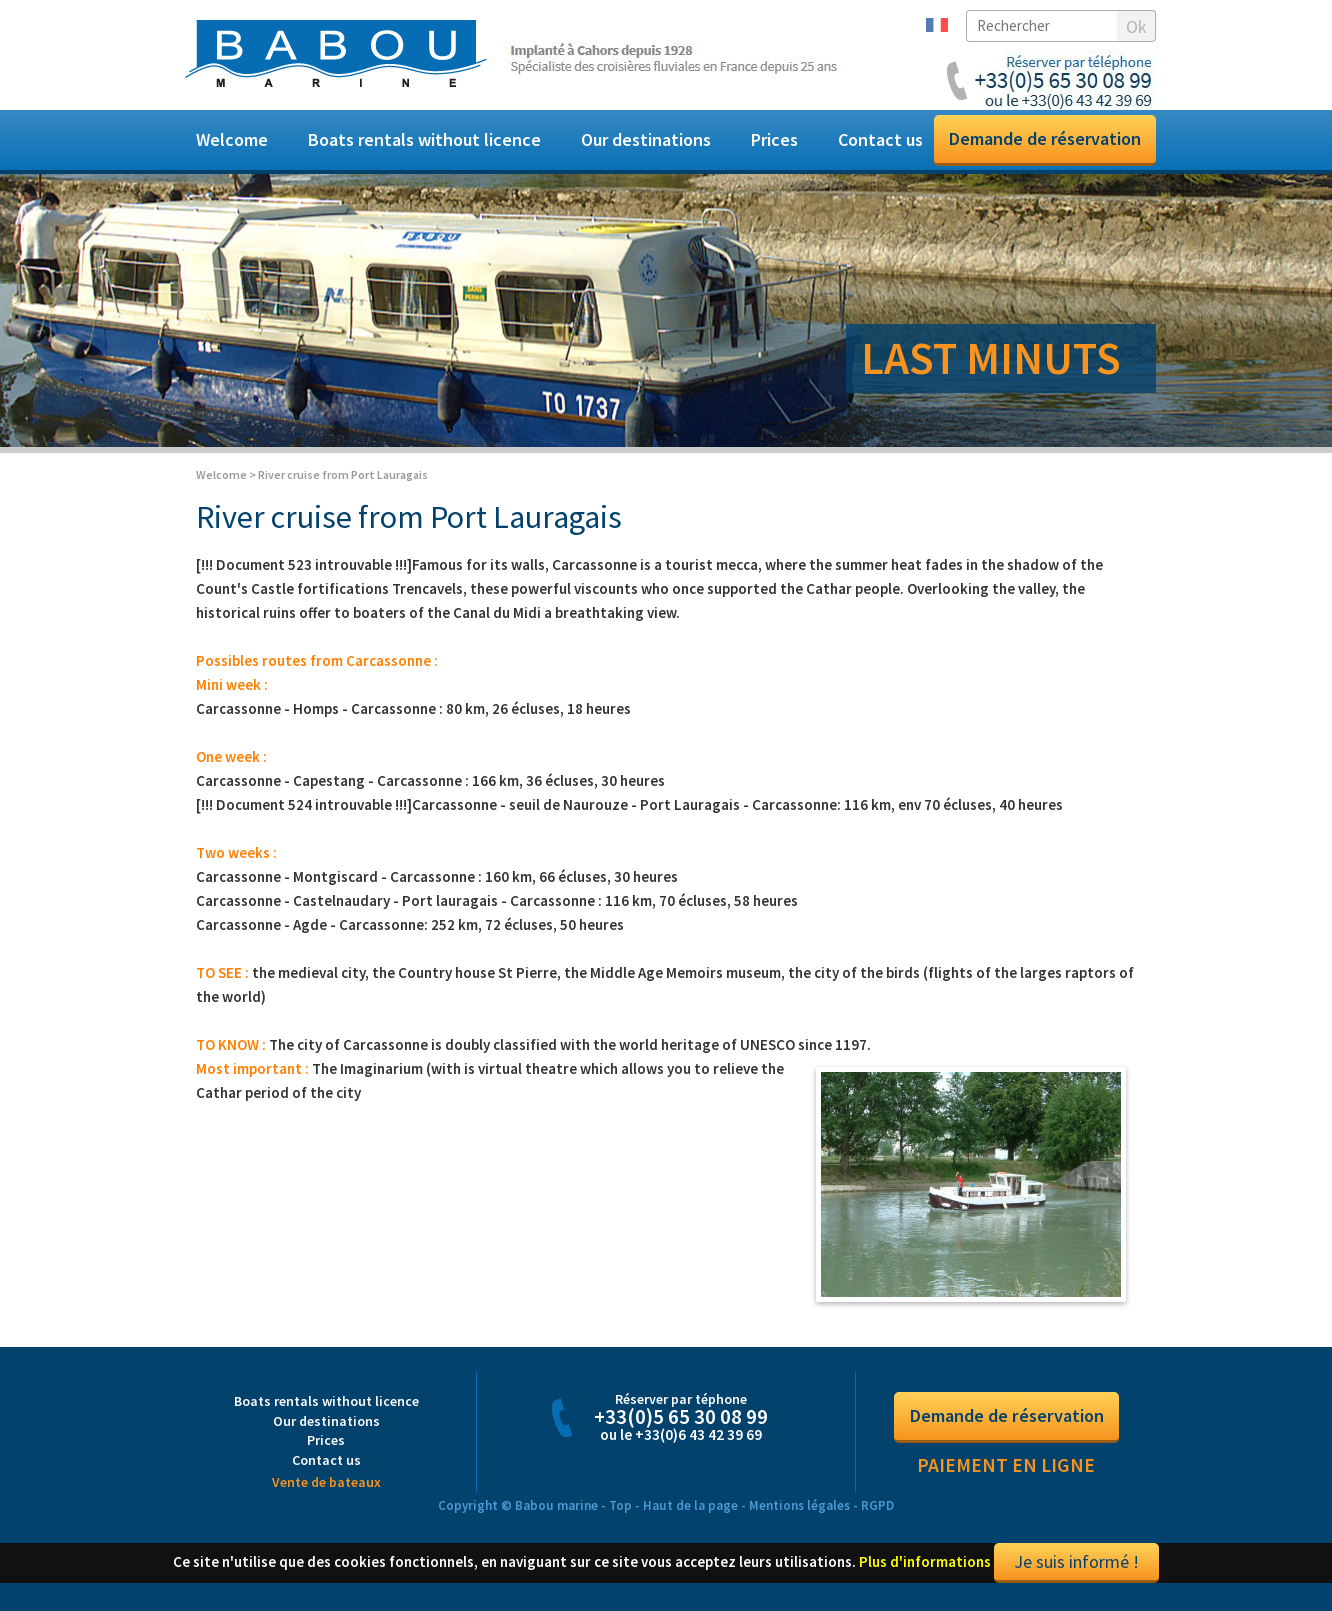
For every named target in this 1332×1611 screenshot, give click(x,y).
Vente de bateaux (326, 1494)
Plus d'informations (925, 1573)
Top (620, 1517)
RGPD (877, 1517)
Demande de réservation (1045, 138)
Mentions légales (799, 1517)
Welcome (232, 139)
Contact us (880, 139)
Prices (774, 139)
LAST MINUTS (991, 358)
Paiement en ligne (1006, 1477)
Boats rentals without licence (424, 139)
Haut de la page (690, 1517)
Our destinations (646, 139)
